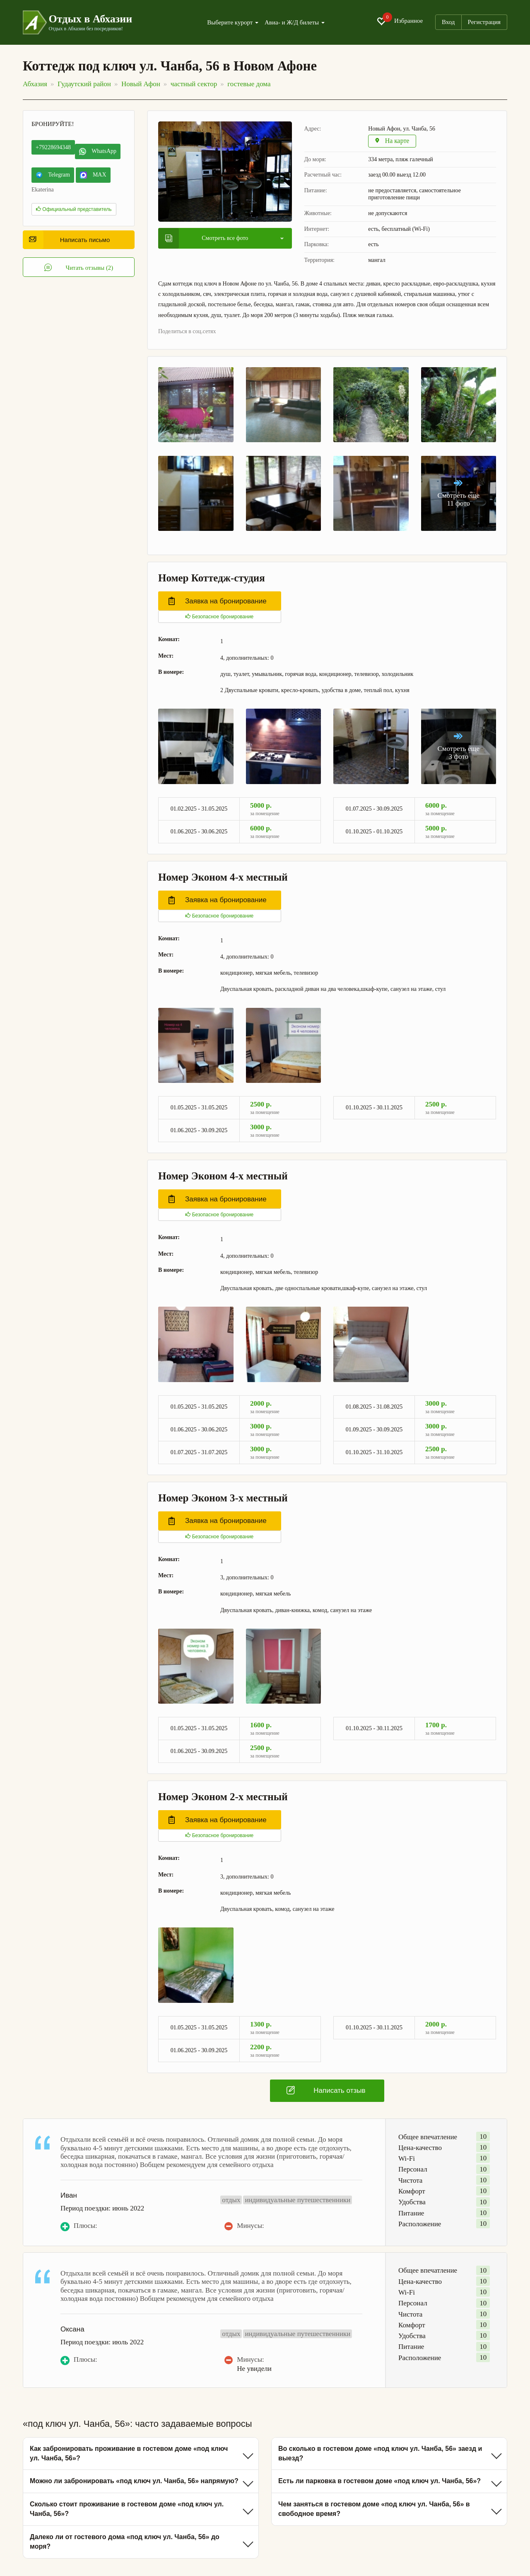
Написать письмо (69, 239)
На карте (393, 141)
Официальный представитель (74, 209)
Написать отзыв (326, 2091)
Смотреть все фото (206, 238)
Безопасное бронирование (219, 617)
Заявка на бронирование (218, 602)
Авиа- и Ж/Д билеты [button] (295, 22)
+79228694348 (53, 147)
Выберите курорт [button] (232, 22)
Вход (448, 22)
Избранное (399, 21)
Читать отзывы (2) (78, 267)
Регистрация (484, 22)
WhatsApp (97, 151)
